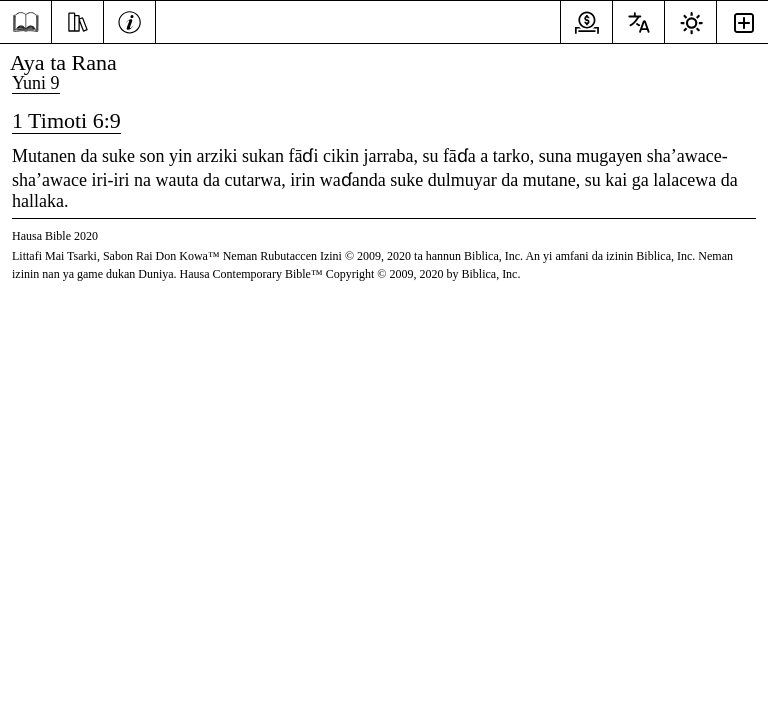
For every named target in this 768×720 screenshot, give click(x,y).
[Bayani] (129, 20)
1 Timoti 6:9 (66, 120)
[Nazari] (77, 20)
